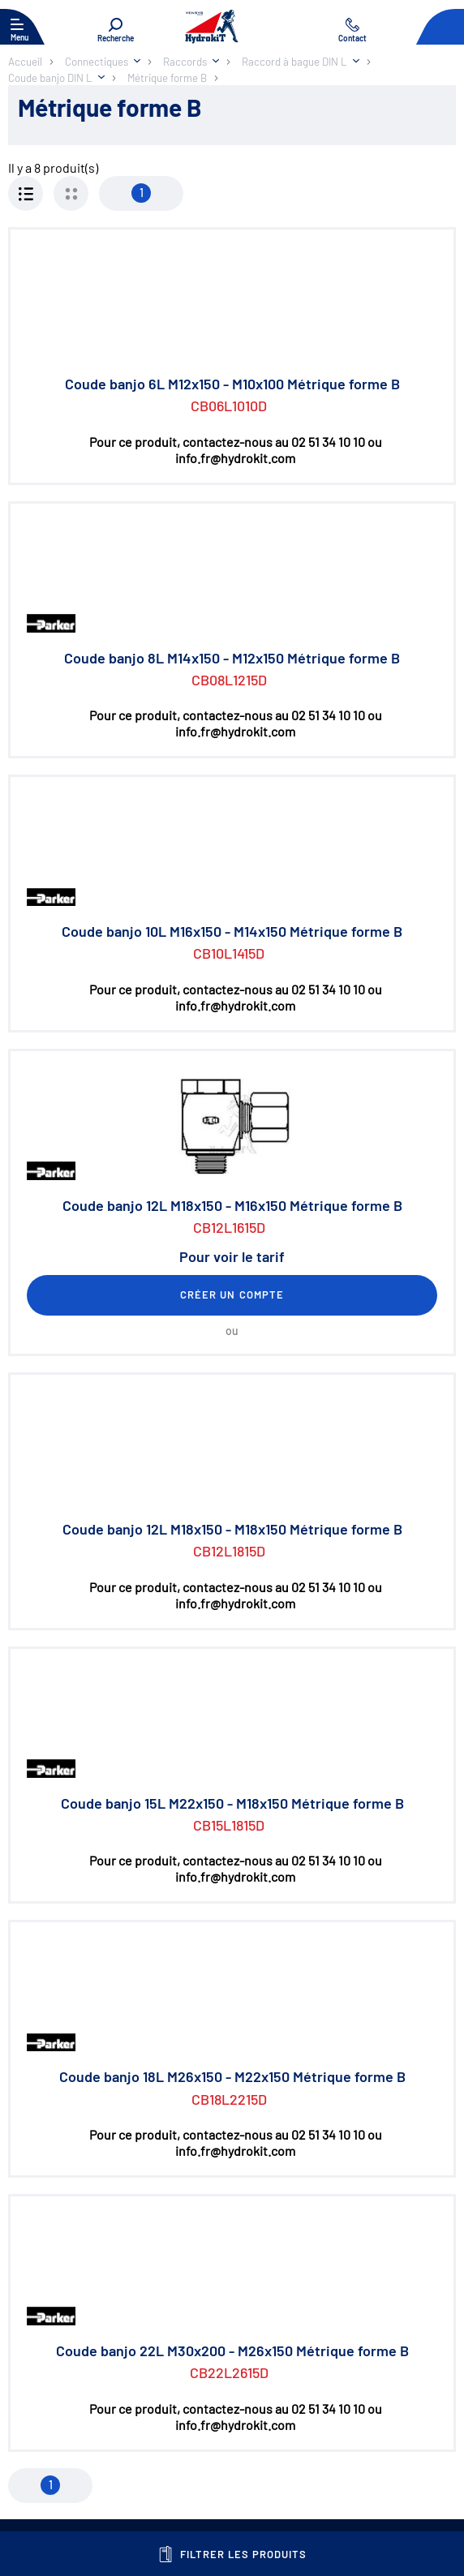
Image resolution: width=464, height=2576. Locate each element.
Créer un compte (232, 1294)
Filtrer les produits (232, 2554)
